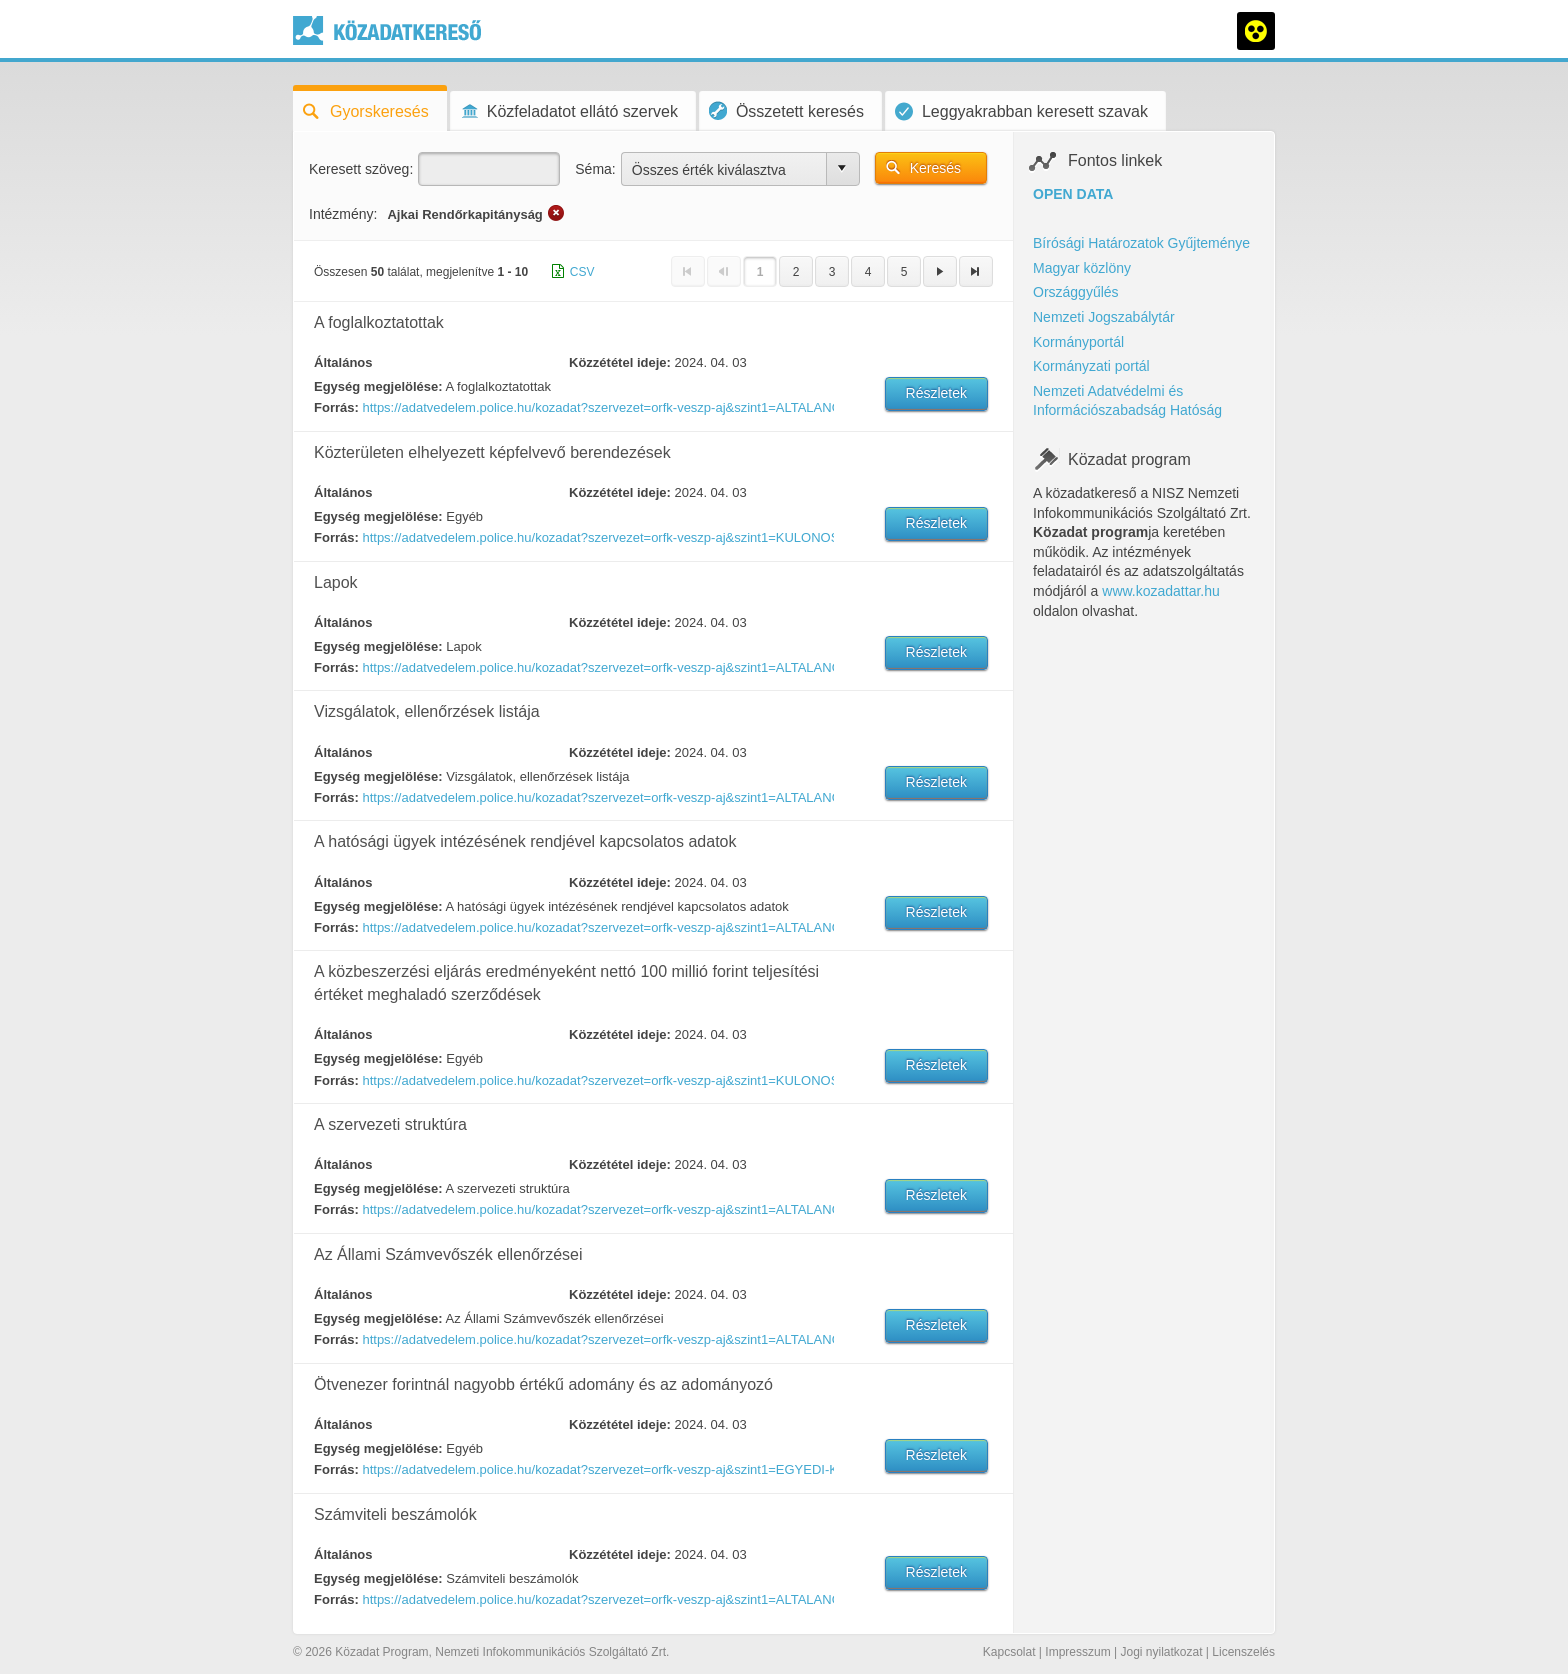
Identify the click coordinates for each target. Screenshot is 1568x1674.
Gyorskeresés (366, 111)
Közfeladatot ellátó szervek (569, 111)
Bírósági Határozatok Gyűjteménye (1141, 243)
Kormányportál (1078, 342)
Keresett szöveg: (361, 169)
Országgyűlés (1076, 292)
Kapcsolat (1009, 1652)
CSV (582, 272)
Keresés (935, 168)
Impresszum (1077, 1652)
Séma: (595, 169)
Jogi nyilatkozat (1161, 1652)
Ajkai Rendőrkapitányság (464, 214)
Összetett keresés (786, 110)
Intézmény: (343, 214)
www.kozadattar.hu (1161, 591)
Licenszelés (1243, 1652)
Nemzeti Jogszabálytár (1104, 317)
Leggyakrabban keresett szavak (1021, 111)
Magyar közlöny (1082, 268)
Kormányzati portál (1091, 366)
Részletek (936, 393)
